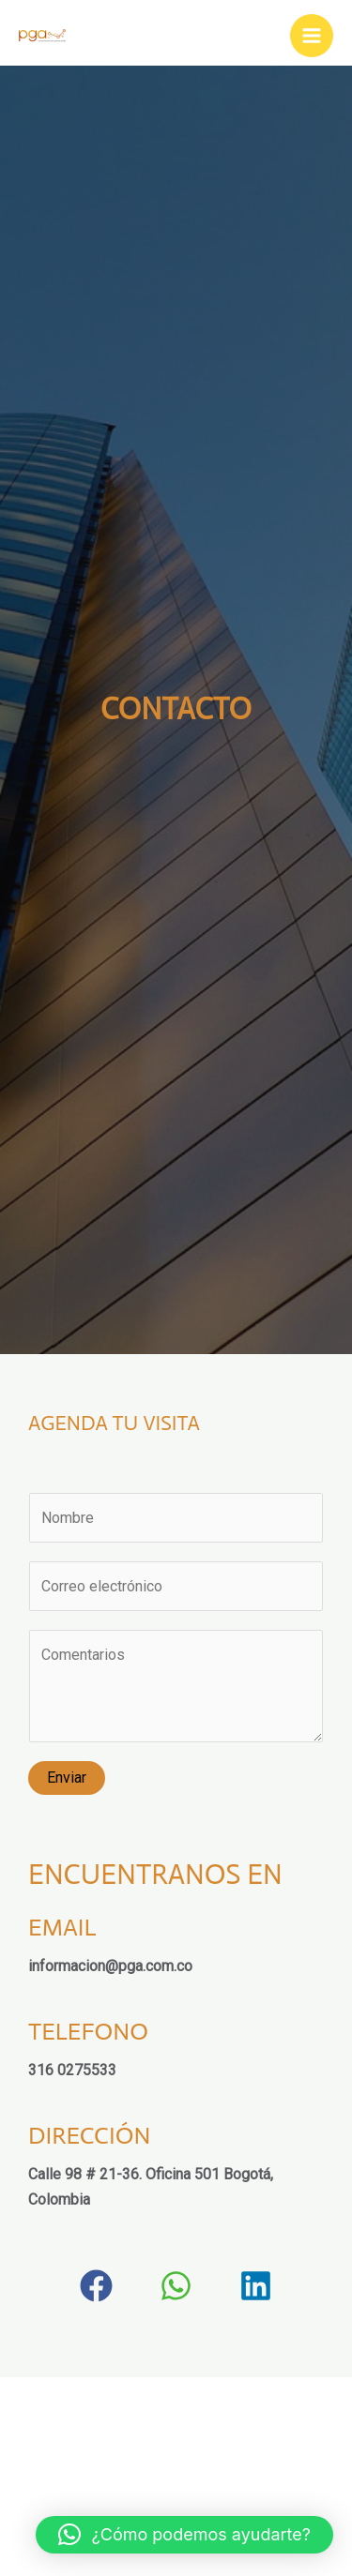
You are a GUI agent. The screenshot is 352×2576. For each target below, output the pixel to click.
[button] (96, 2286)
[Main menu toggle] (311, 35)
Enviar (66, 1777)
